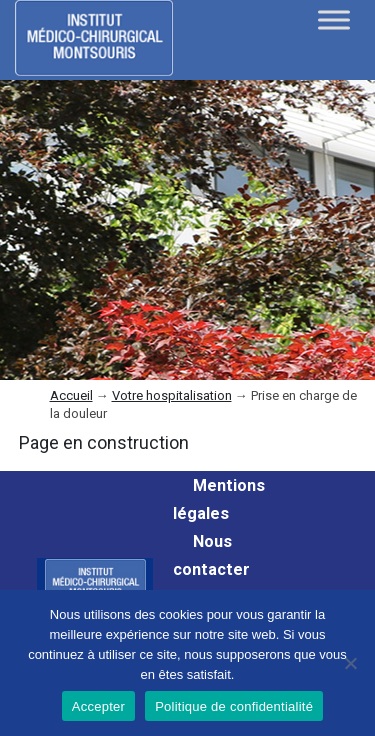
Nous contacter (211, 555)
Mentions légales (219, 499)
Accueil (71, 395)
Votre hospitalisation (172, 395)
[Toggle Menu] (334, 19)
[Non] (350, 663)
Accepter (98, 706)
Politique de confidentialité (234, 706)
